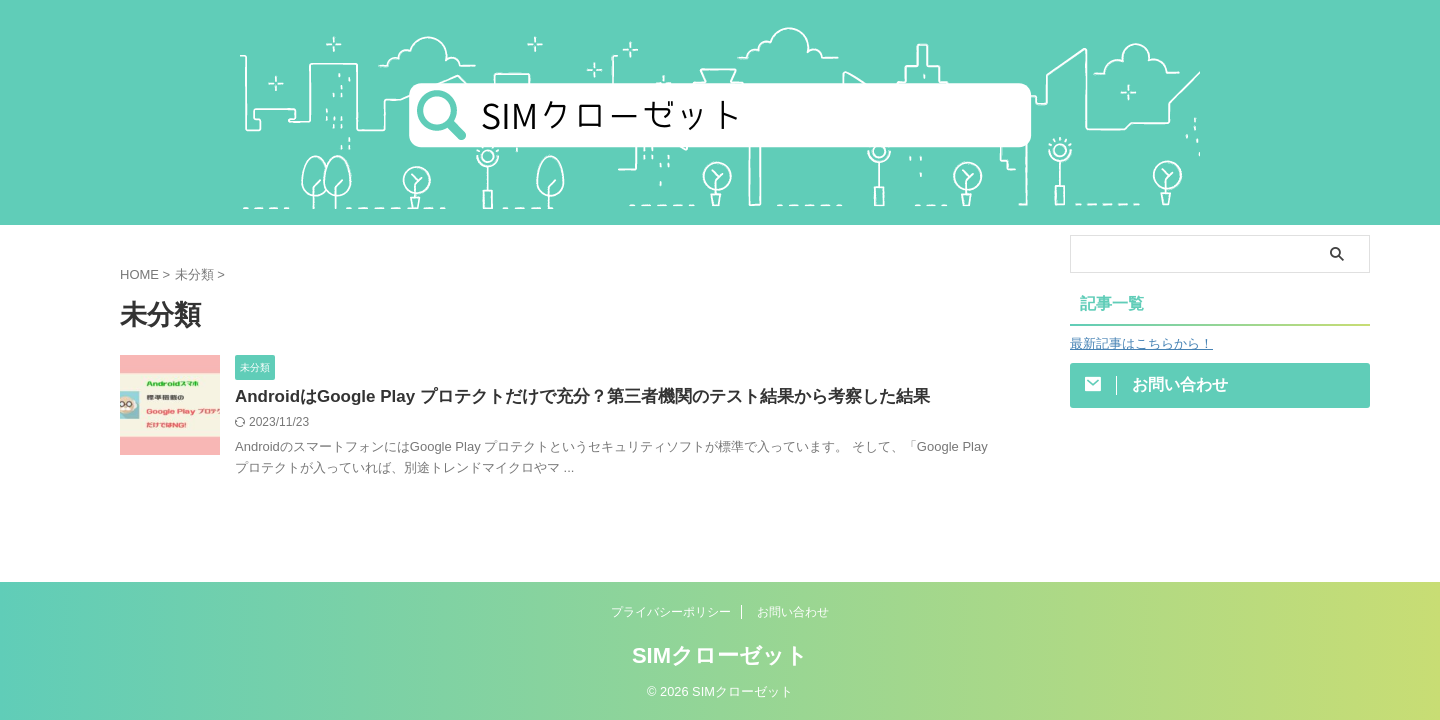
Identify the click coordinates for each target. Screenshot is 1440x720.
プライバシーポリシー (671, 611)
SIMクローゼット (720, 654)
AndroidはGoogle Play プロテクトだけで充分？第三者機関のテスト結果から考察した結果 (562, 397)
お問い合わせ (793, 611)
